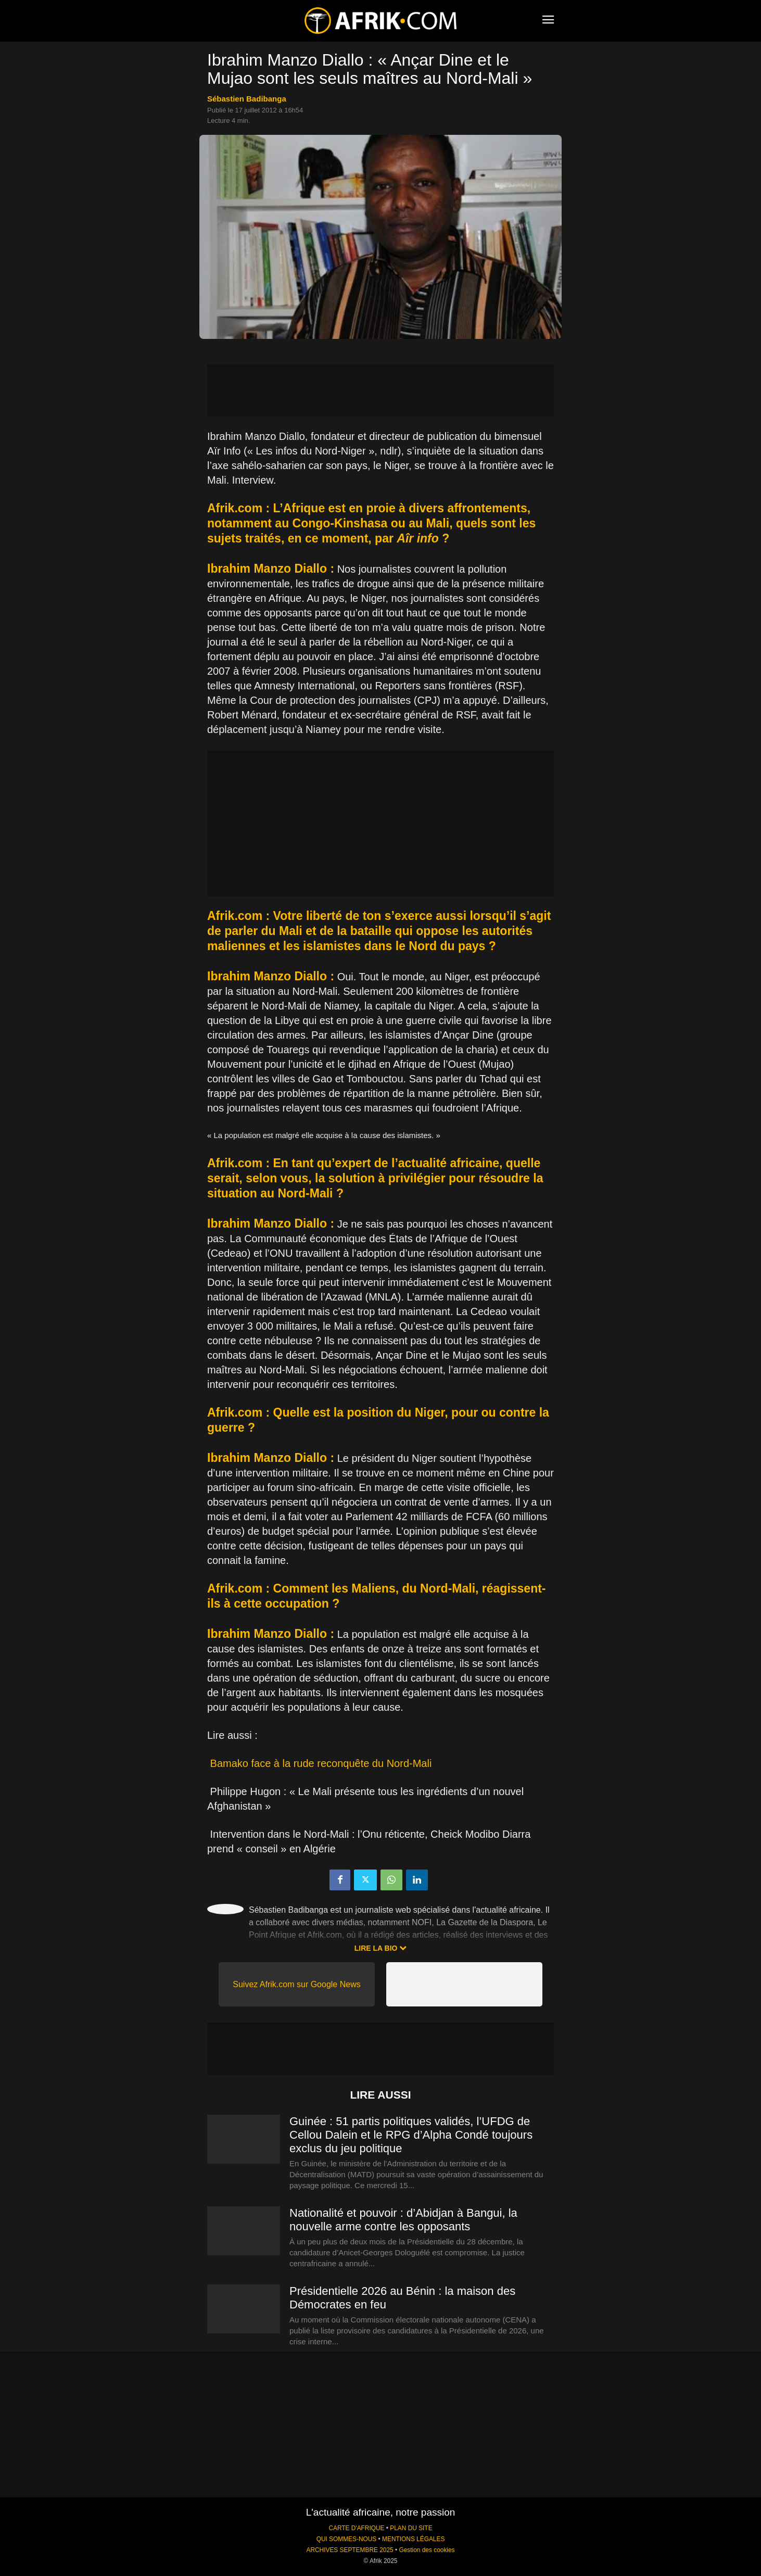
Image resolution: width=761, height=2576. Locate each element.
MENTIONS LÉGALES (413, 2539)
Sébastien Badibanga (246, 98)
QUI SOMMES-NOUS (346, 2539)
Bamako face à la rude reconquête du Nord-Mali (321, 1763)
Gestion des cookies (426, 2550)
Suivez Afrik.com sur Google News (296, 1984)
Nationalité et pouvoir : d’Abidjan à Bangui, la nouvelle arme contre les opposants (403, 2219)
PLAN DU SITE (411, 2528)
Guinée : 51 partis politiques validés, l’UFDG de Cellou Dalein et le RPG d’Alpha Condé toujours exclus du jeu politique (410, 2135)
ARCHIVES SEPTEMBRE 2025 (349, 2550)
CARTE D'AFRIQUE (356, 2528)
